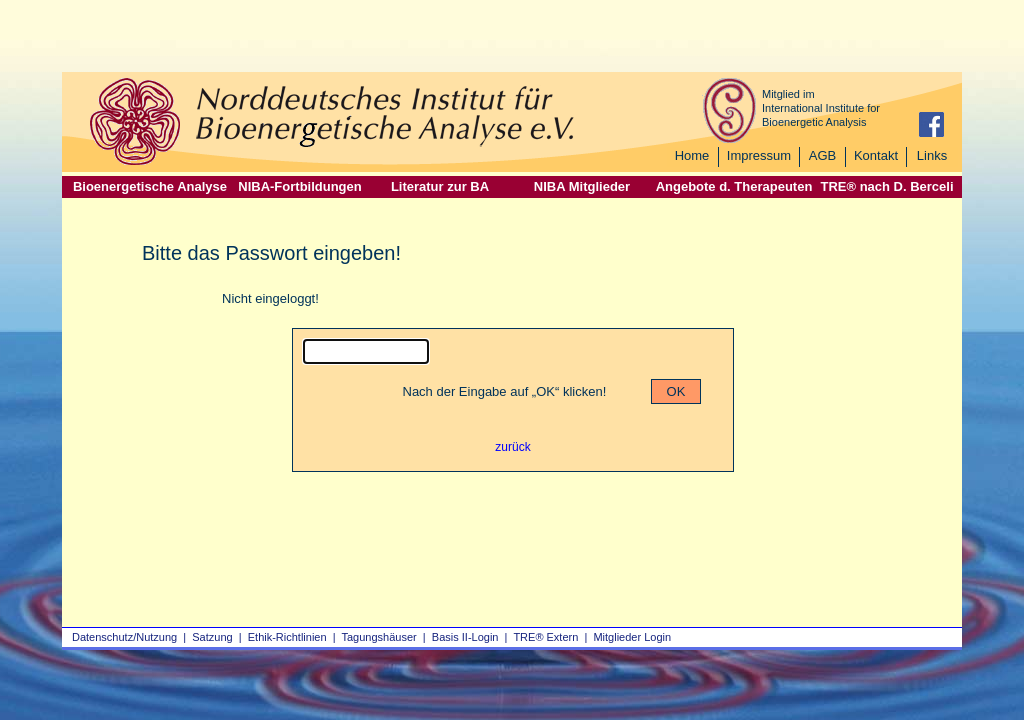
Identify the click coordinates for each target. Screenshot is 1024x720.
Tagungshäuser (379, 637)
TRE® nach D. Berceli (886, 186)
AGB (822, 155)
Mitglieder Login (632, 637)
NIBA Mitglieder (582, 186)
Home (692, 155)
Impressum (759, 155)
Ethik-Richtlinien (287, 637)
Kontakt (876, 155)
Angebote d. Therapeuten (734, 186)
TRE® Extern (545, 637)
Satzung (212, 637)
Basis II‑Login (465, 637)
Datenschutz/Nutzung (124, 637)
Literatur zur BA (440, 186)
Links (932, 155)
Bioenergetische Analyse (150, 186)
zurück (512, 447)
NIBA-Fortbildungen (299, 186)
